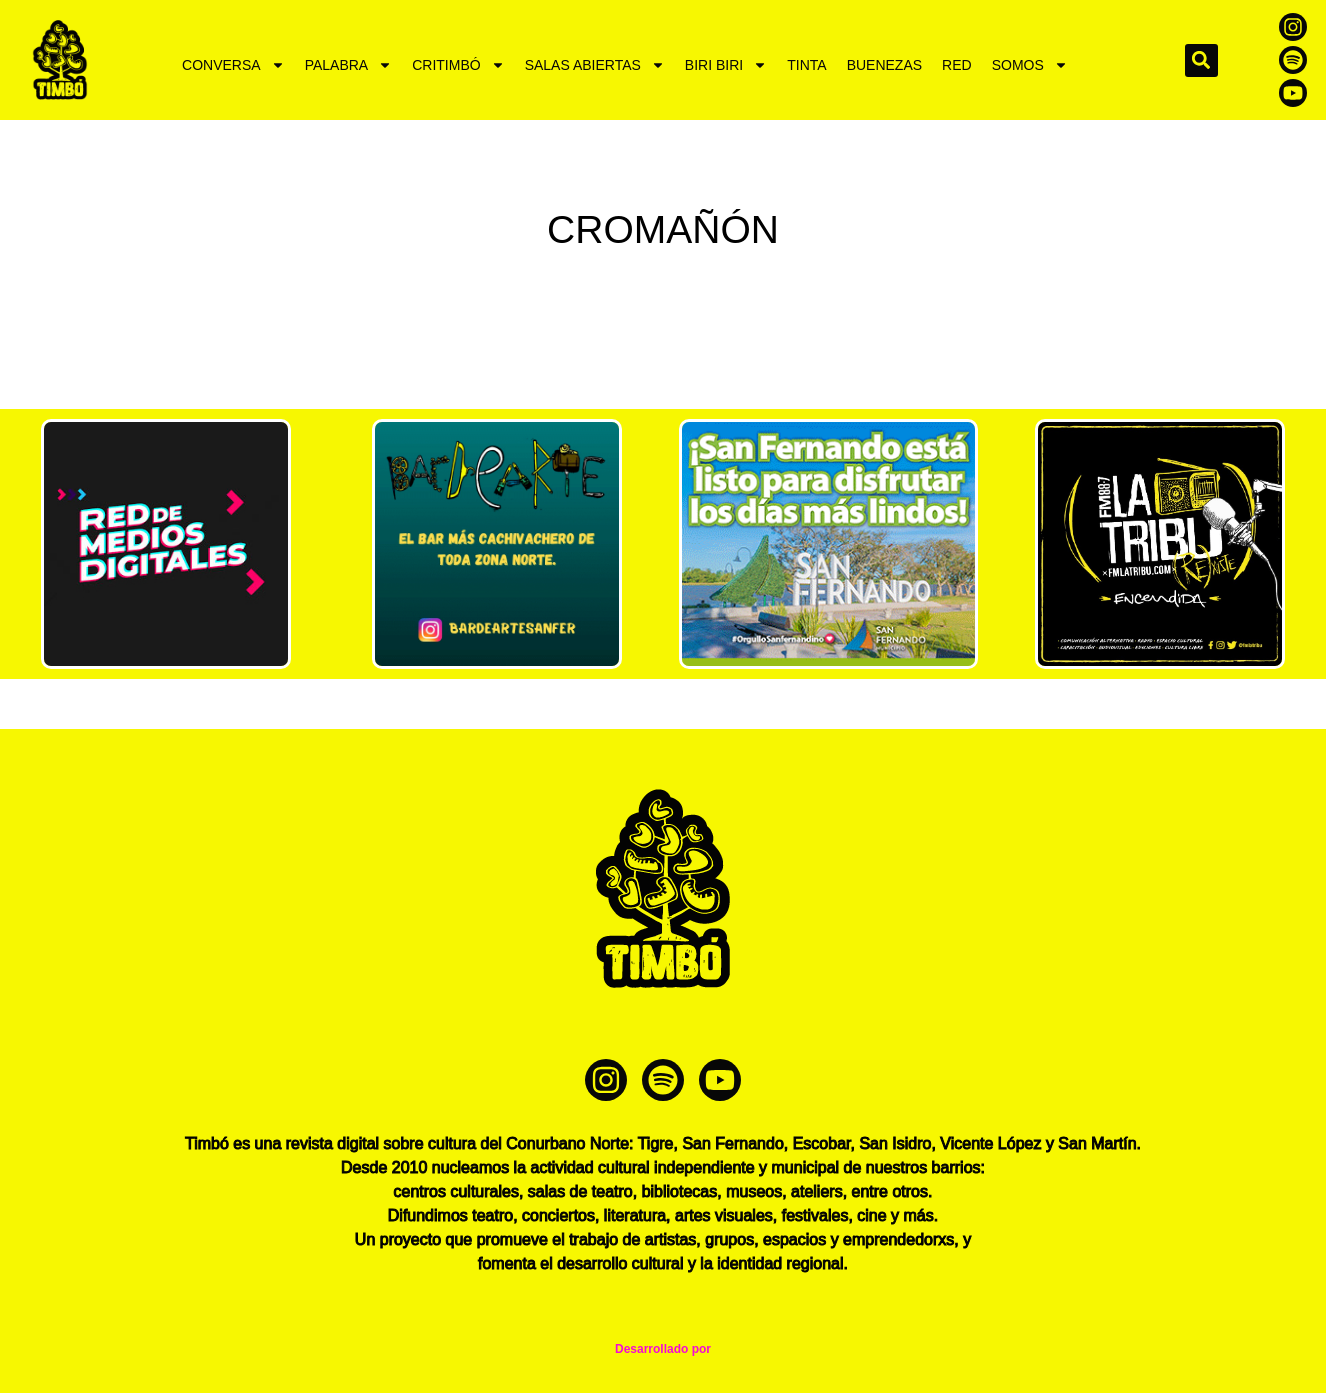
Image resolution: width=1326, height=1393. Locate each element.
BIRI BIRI (726, 65)
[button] (1201, 60)
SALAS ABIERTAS (595, 65)
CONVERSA (233, 65)
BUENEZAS (884, 65)
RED (957, 65)
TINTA (806, 65)
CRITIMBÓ (458, 65)
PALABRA (349, 65)
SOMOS (1030, 65)
